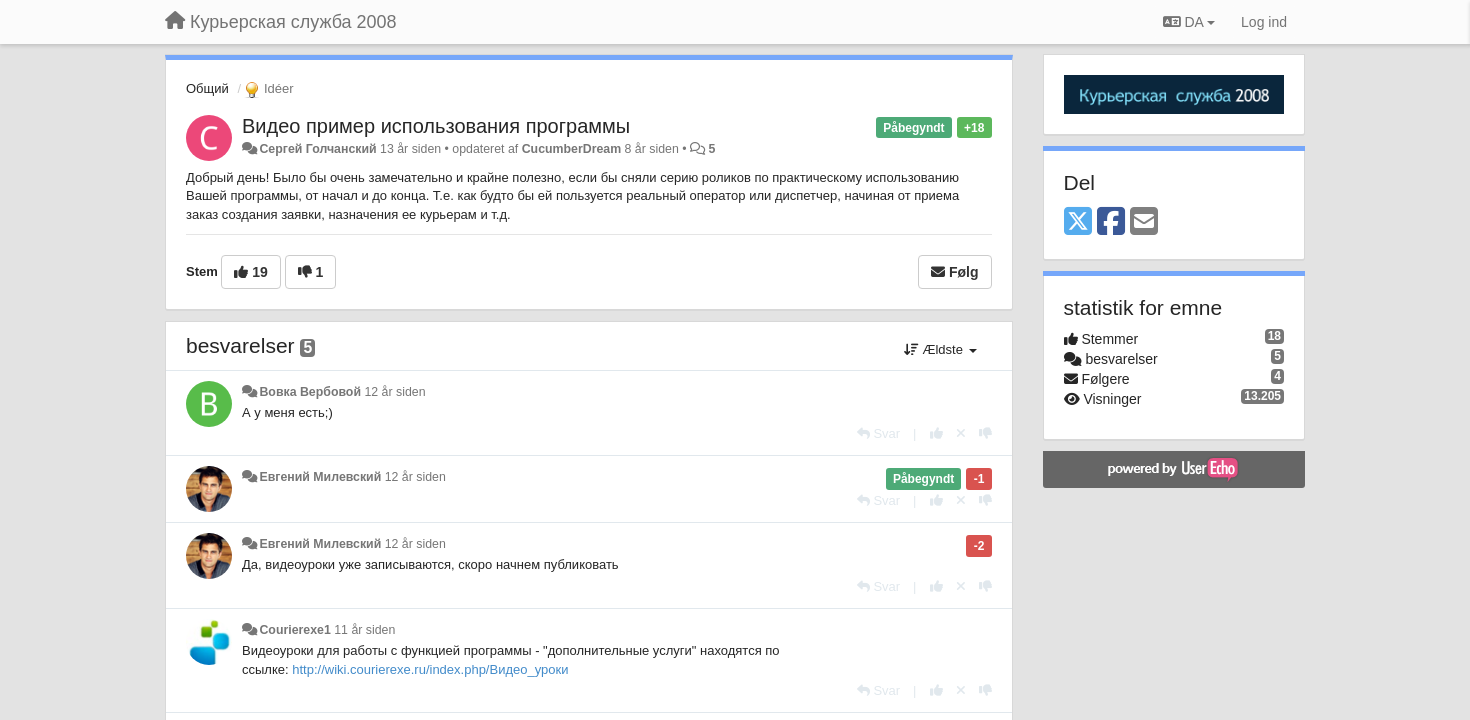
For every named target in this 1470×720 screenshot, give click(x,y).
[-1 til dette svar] (985, 433)
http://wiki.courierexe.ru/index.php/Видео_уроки (430, 669)
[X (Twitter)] (1078, 222)
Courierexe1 (294, 630)
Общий (207, 88)
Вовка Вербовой (310, 392)
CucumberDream (571, 149)
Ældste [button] (940, 349)
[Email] (1144, 222)
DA (1189, 22)
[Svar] (878, 433)
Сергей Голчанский (317, 149)
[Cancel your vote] (961, 433)
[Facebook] (1111, 222)
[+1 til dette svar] (936, 433)
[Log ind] (1264, 22)
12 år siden (394, 392)
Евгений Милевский (320, 477)
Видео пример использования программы (436, 126)
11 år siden (364, 630)
